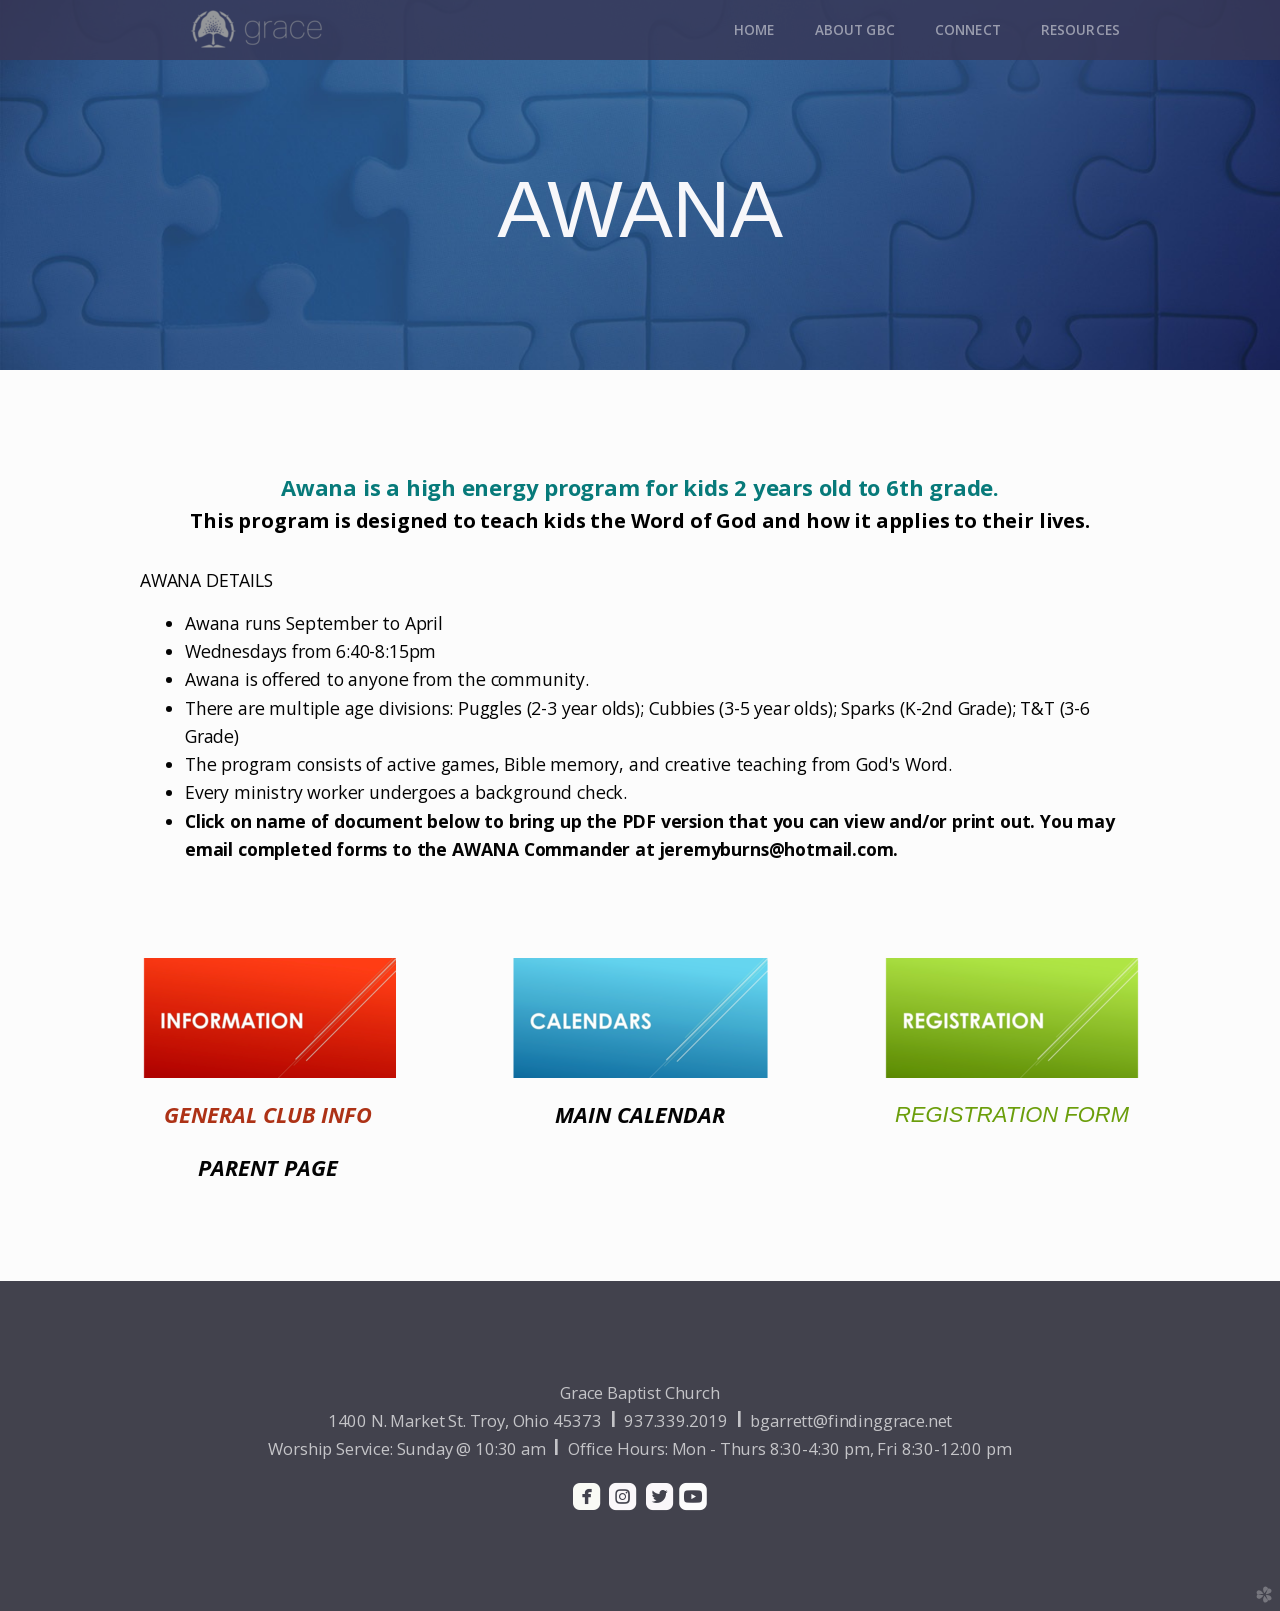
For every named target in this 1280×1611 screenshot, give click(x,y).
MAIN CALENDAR (640, 1114)
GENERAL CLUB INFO (268, 1114)
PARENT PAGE (268, 1167)
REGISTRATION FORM (1012, 1114)
